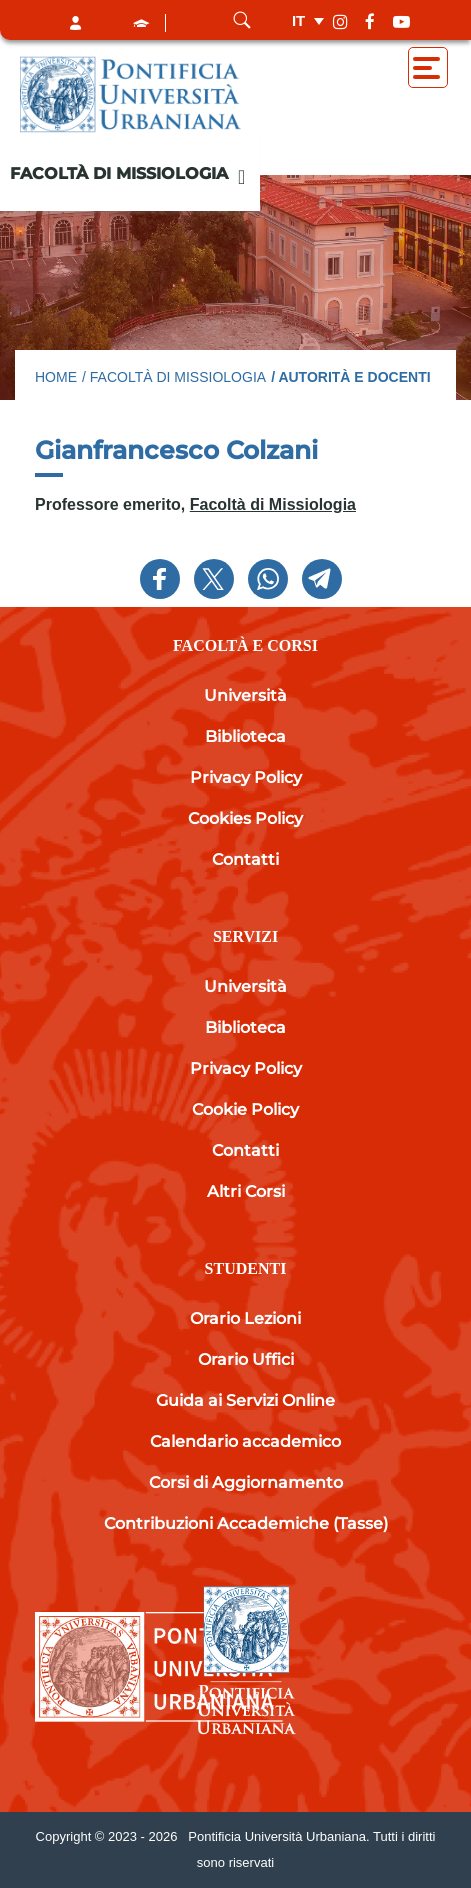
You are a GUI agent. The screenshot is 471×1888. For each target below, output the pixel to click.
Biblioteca (245, 736)
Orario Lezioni (245, 1318)
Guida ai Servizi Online (245, 1400)
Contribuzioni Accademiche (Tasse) (246, 1523)
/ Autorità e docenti (350, 377)
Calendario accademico (245, 1441)
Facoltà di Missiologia (119, 173)
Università (245, 695)
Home (56, 377)
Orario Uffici (246, 1359)
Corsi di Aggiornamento (246, 1482)
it (298, 20)
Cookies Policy (245, 818)
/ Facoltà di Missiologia (174, 377)
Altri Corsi (246, 1191)
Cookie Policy (245, 1109)
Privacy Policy (246, 777)
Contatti (245, 859)
